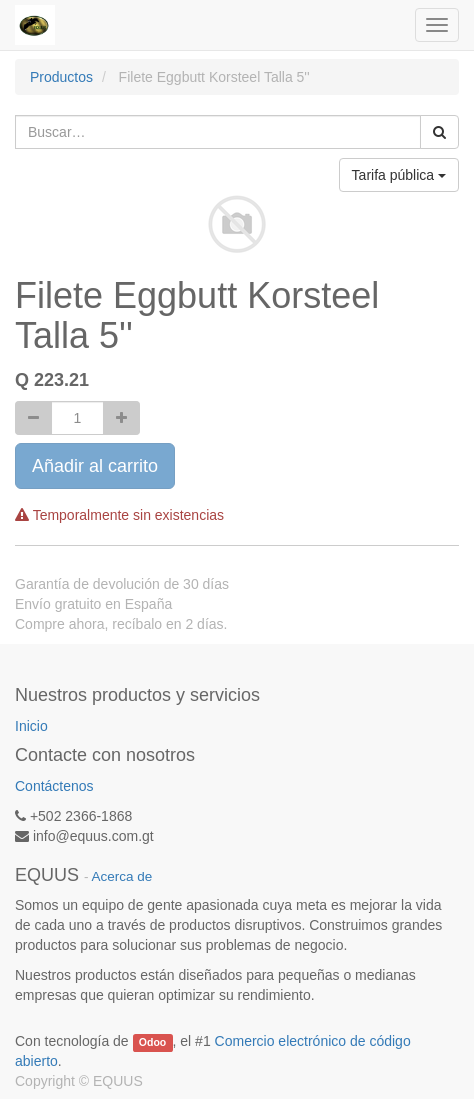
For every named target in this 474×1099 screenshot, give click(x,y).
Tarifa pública (399, 175)
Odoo (152, 1042)
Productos (61, 77)
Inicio (31, 726)
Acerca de (122, 876)
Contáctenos (54, 786)
